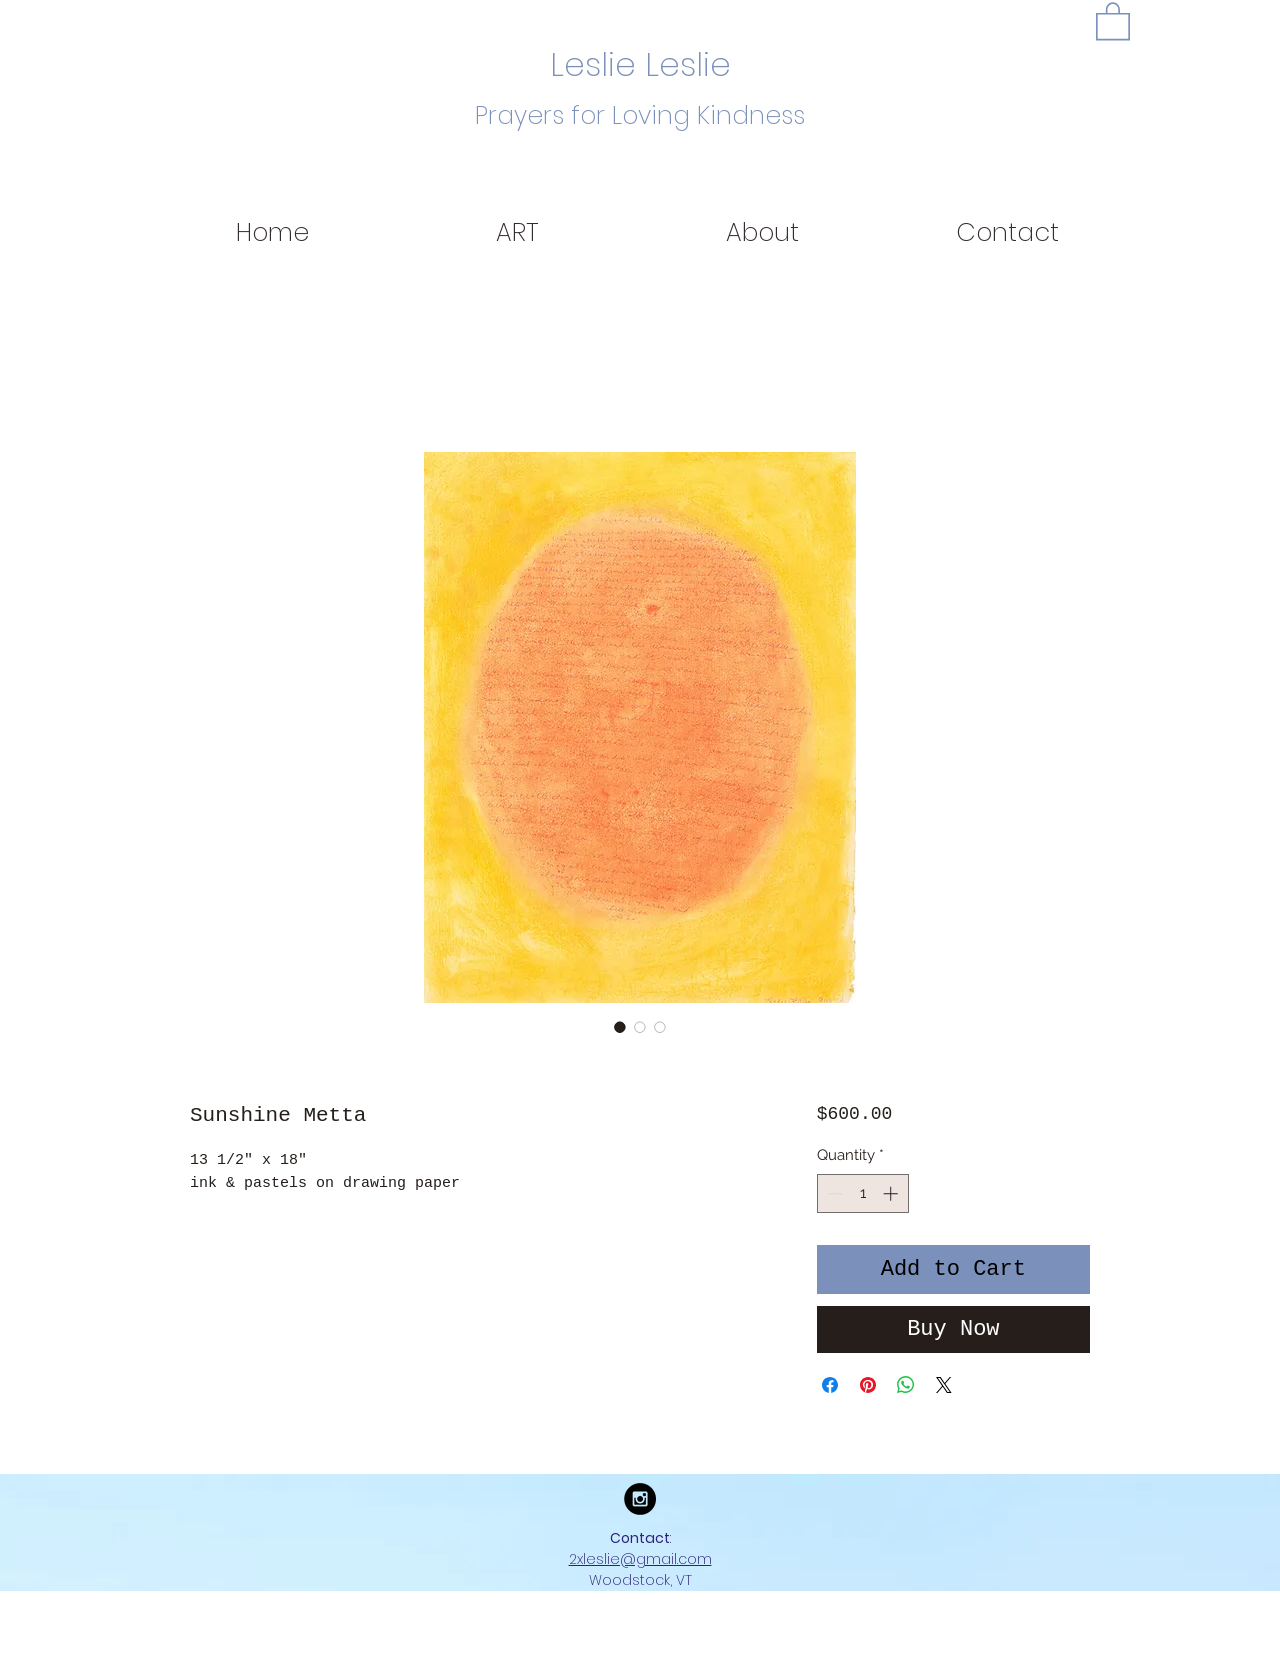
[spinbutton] (862, 1193)
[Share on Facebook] (830, 1385)
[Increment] (892, 1193)
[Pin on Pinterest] (868, 1385)
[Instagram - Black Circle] (640, 1499)
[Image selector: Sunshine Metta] (620, 1027)
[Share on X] (944, 1385)
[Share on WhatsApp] (906, 1385)
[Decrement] (833, 1193)
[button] (1113, 20)
